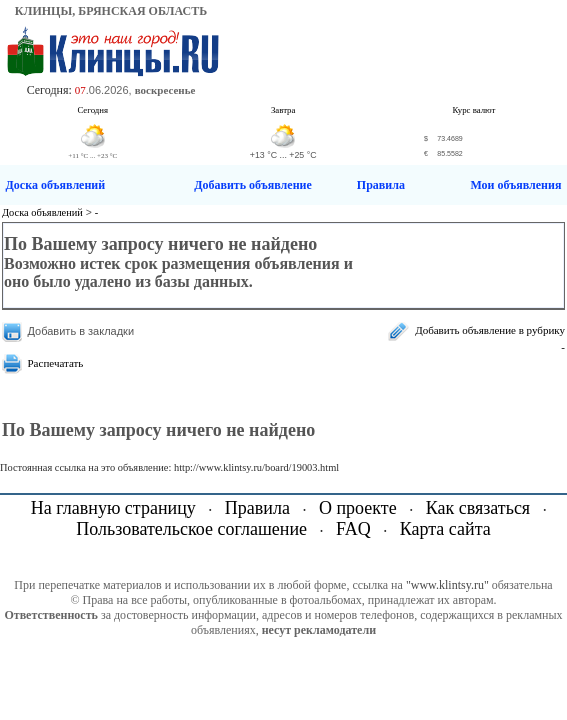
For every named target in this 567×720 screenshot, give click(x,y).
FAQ (353, 529)
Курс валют (474, 110)
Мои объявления (515, 185)
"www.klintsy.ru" (447, 585)
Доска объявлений (56, 185)
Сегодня (92, 110)
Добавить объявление (253, 185)
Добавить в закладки (81, 331)
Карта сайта (445, 529)
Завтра (283, 110)
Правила (381, 185)
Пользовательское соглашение (191, 529)
